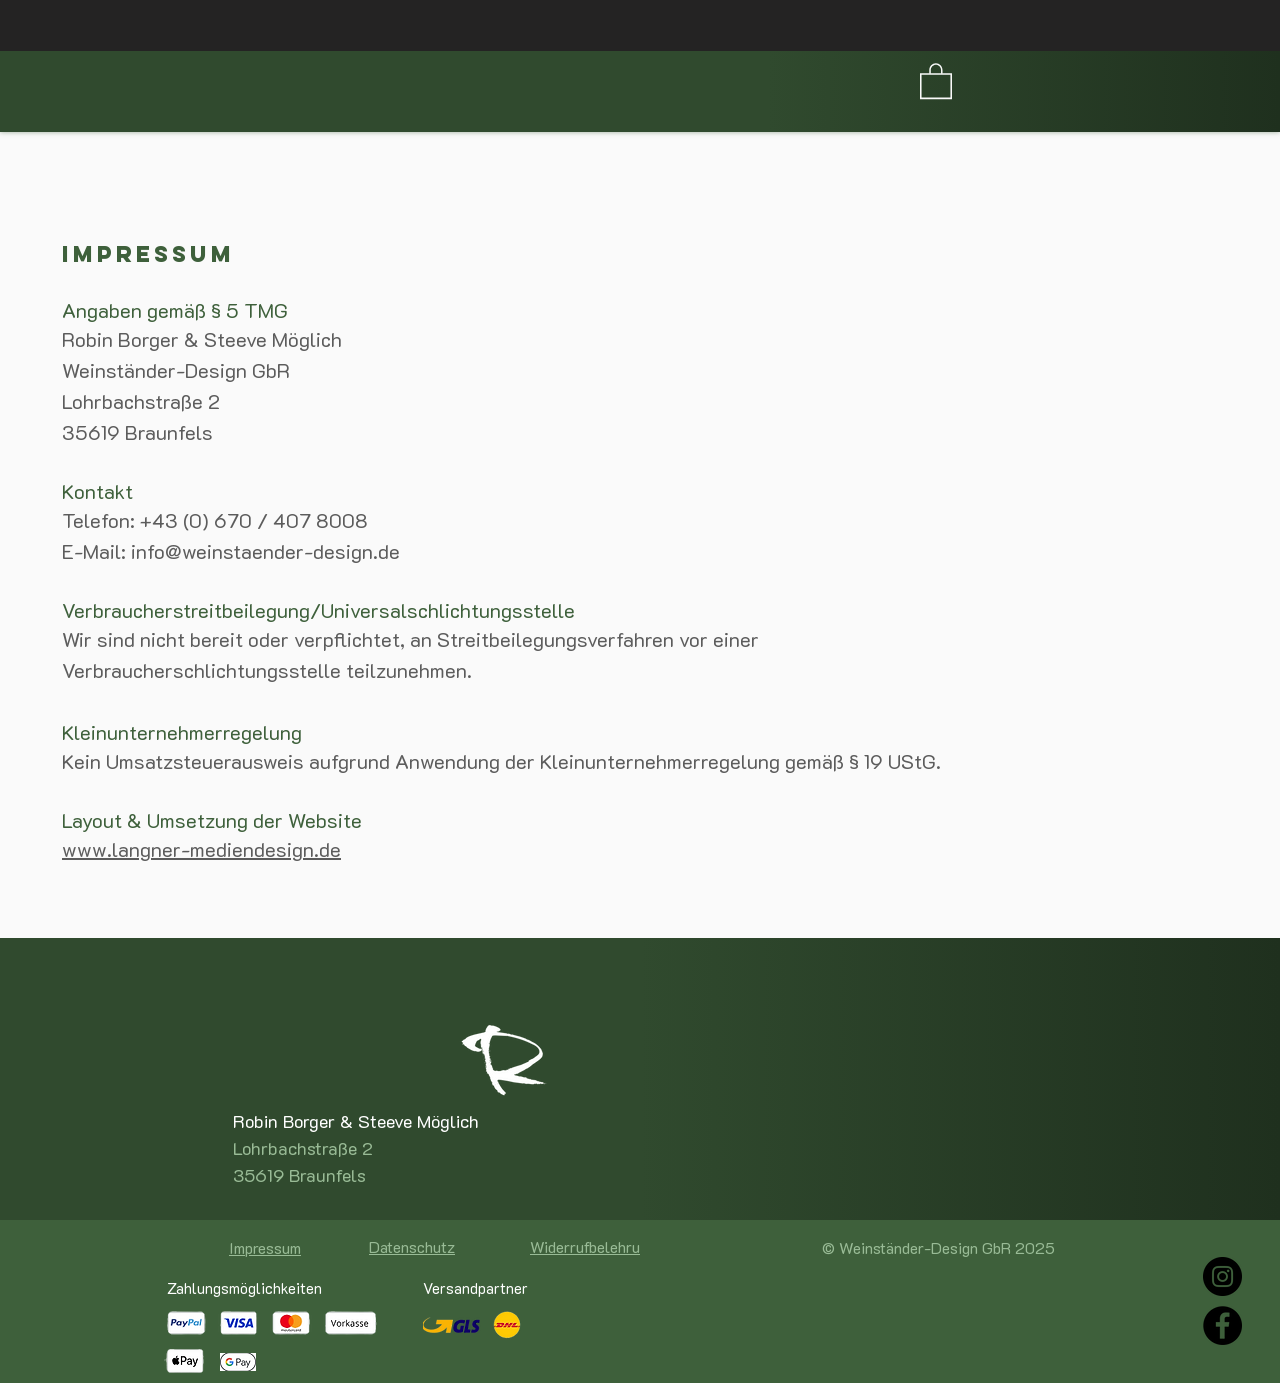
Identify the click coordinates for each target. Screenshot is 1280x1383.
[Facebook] (1222, 1325)
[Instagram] (1222, 1276)
